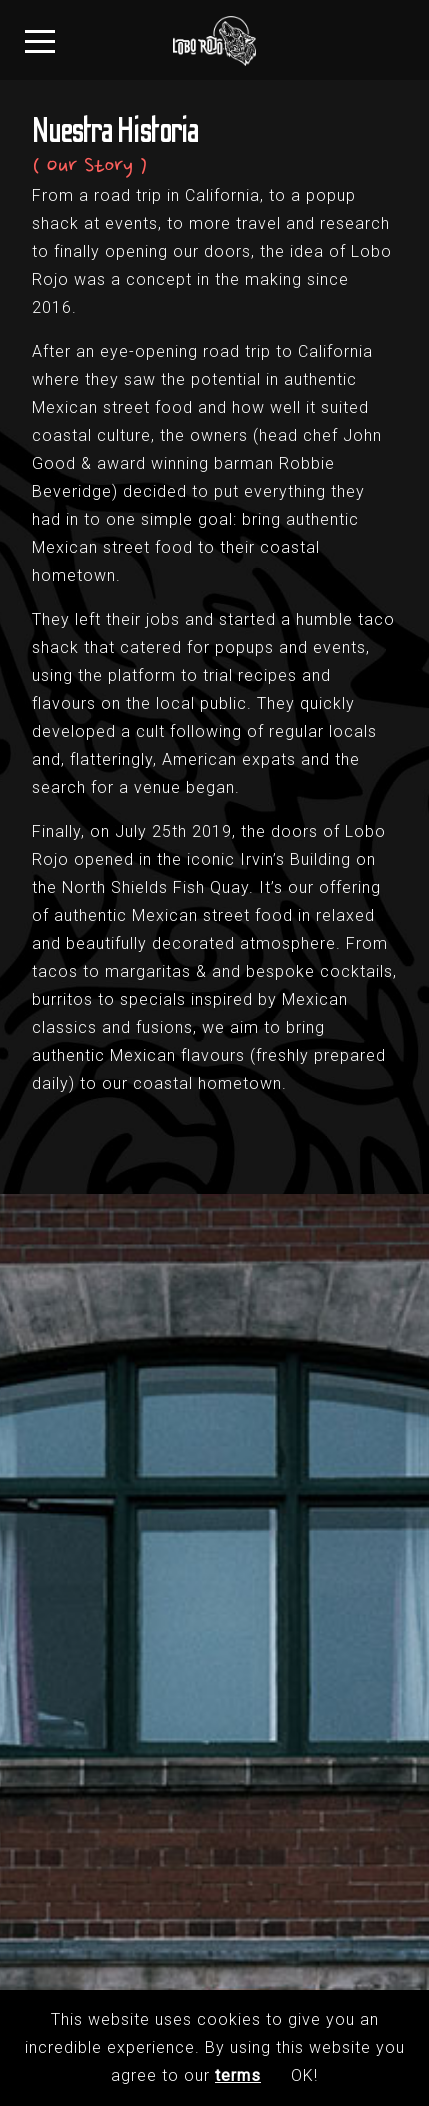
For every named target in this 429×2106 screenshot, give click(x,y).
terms (238, 2075)
